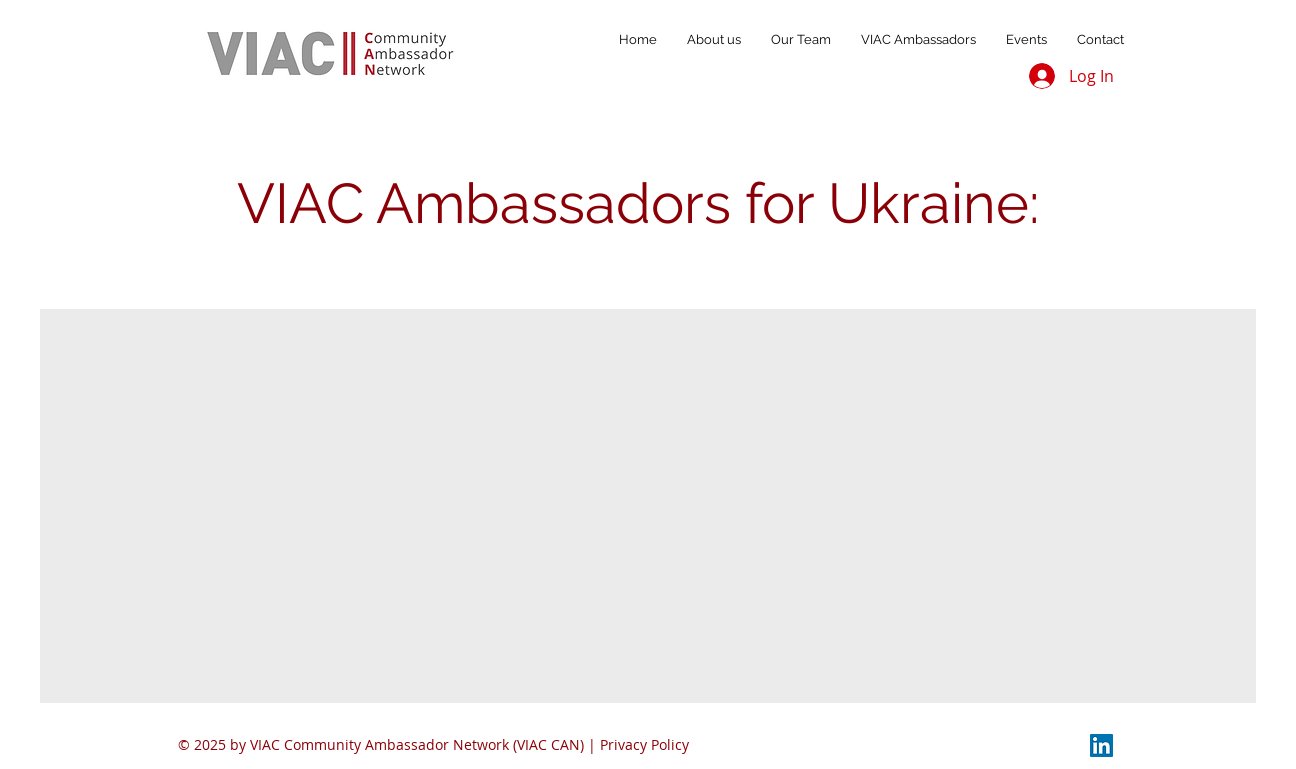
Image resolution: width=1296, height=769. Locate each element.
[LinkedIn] (1101, 745)
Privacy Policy (644, 744)
